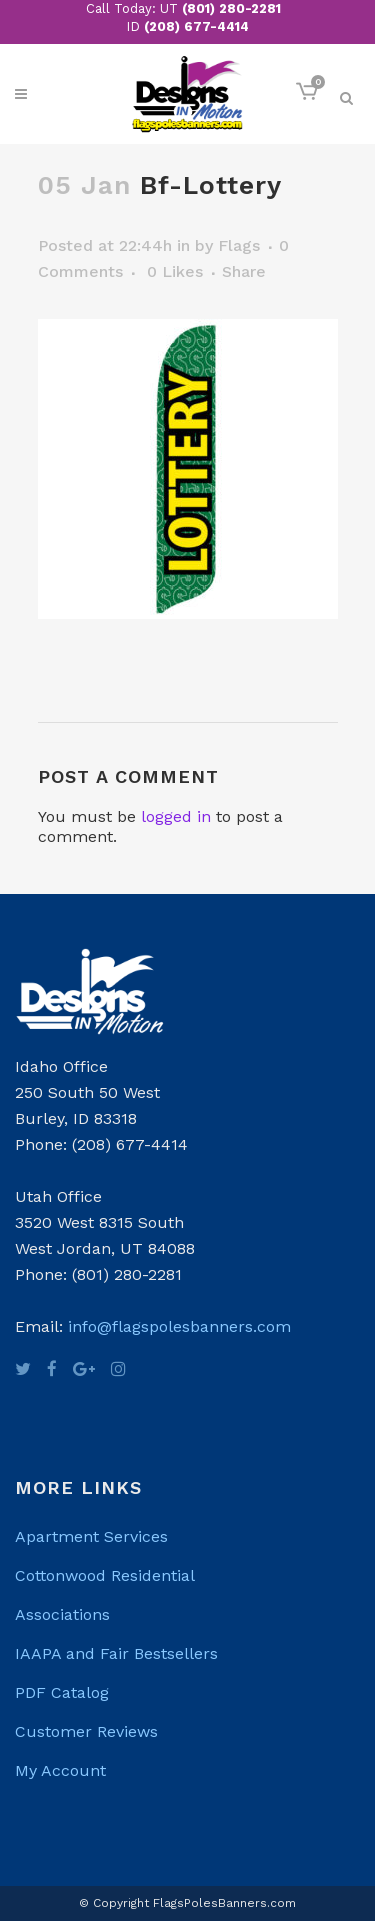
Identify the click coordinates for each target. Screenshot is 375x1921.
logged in (176, 816)
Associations (62, 1614)
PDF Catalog (62, 1692)
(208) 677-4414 (196, 26)
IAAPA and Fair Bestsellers (116, 1653)
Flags (239, 245)
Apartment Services (91, 1536)
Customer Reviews (86, 1731)
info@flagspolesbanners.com (179, 1326)
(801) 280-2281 (231, 8)
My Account (60, 1770)
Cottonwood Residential (105, 1575)
